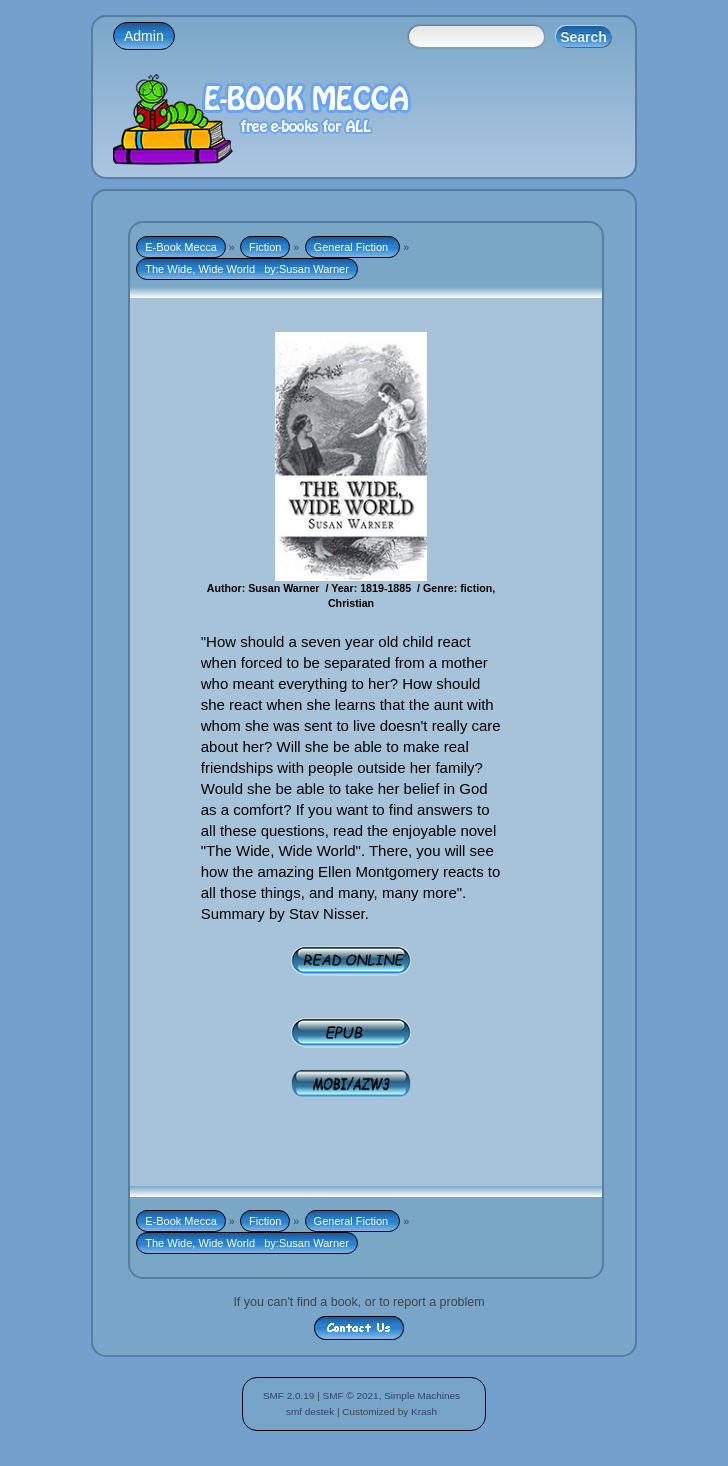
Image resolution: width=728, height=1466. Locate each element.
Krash (424, 1411)
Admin (144, 36)
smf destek (310, 1411)
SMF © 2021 (351, 1395)
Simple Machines (422, 1395)
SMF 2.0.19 (289, 1395)
